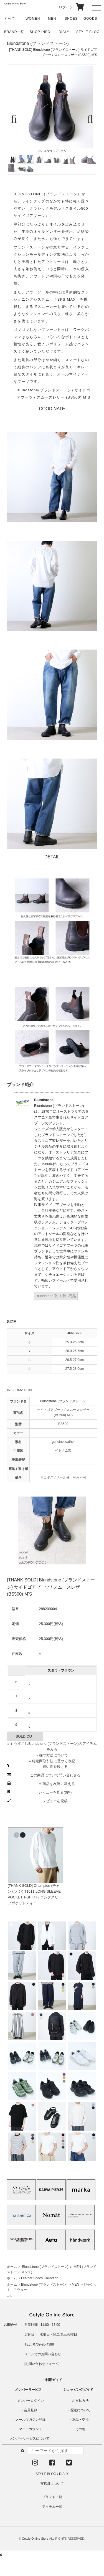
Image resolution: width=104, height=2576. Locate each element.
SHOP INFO (40, 32)
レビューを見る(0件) (55, 1792)
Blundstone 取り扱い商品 (56, 1296)
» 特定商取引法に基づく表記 (52, 1761)
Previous (16, 119)
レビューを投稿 (55, 1801)
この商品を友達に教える (55, 1784)
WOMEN (33, 19)
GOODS (90, 19)
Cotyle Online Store (35, 2538)
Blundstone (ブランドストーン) (38, 43)
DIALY (64, 32)
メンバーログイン (30, 2401)
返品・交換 (80, 2420)
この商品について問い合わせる (55, 1775)
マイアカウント (30, 2429)
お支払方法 (80, 2401)
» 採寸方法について (52, 1755)
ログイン (62, 7)
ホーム (12, 2267)
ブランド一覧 (52, 2497)
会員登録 (30, 2410)
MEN (52, 19)
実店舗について (52, 2484)
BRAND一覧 (14, 32)
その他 (80, 2429)
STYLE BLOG (88, 32)
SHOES (71, 19)
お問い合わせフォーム (42, 2364)
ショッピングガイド (78, 2390)
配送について (80, 2410)
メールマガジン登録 (30, 2420)
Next (87, 119)
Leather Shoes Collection (39, 2278)
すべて (9, 19)
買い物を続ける (55, 1766)
